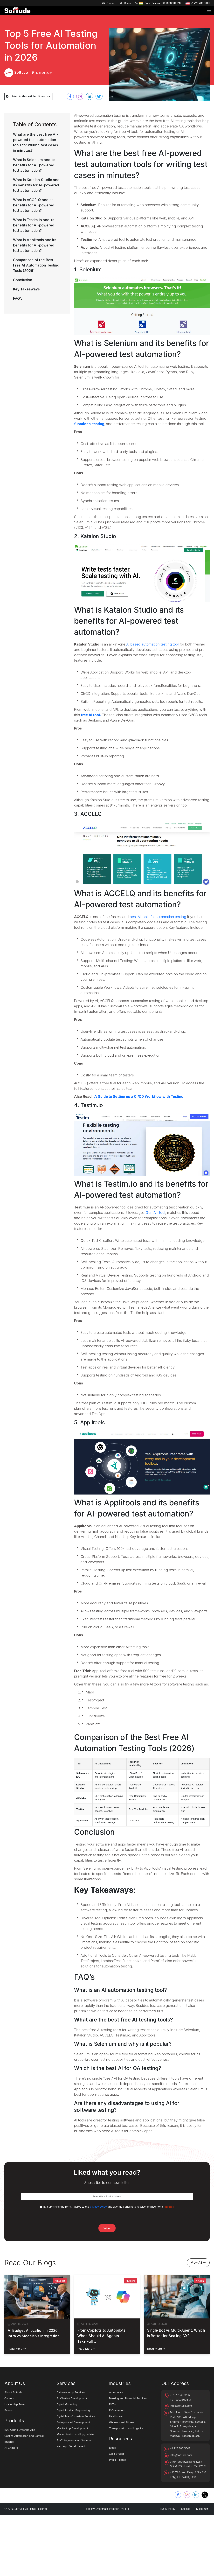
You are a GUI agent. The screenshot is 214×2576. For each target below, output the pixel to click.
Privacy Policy (167, 2508)
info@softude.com (181, 2405)
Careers (9, 2398)
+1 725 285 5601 (200, 3)
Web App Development (71, 2446)
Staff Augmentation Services (74, 2440)
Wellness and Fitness (121, 2422)
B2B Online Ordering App (19, 2429)
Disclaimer (202, 2508)
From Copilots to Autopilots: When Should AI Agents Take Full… (101, 2335)
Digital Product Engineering (73, 2410)
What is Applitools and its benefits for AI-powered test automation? (34, 245)
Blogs (125, 3)
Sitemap (185, 2508)
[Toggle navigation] (209, 10)
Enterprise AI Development (73, 2422)
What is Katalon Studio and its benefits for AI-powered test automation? (36, 185)
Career (108, 3)
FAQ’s (17, 298)
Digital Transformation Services (76, 2416)
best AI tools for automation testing (158, 917)
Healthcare (116, 2416)
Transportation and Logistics (126, 2428)
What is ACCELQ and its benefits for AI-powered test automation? (33, 205)
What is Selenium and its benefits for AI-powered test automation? (34, 165)
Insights (9, 2441)
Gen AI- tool (155, 1212)
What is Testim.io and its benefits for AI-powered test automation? (33, 225)
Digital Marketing (67, 2404)
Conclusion (22, 280)
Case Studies (117, 2453)
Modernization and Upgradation (76, 2434)
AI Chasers (11, 2447)
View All (198, 2262)
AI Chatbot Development (72, 2398)
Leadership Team (14, 2404)
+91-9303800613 (180, 2399)
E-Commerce (117, 2410)
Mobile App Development (72, 2428)
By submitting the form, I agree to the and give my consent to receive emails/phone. (108, 2207)
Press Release (117, 2459)
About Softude (13, 2392)
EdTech (113, 2404)
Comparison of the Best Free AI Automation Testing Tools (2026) (36, 265)
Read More (17, 2348)
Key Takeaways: (27, 289)
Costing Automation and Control (24, 2435)
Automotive (116, 2392)
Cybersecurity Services (71, 2392)
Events (8, 2410)
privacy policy (98, 2206)
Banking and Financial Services (128, 2398)
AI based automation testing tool (152, 644)
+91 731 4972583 (180, 2395)
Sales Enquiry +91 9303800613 (162, 3)
